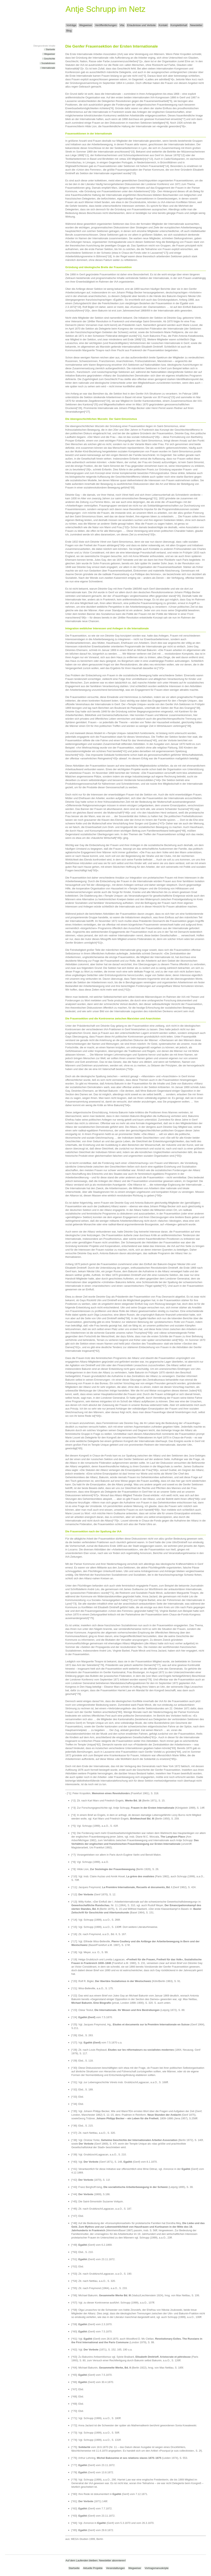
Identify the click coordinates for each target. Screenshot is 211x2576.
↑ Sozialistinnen (47, 63)
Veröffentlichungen (106, 25)
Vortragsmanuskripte (157, 2568)
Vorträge (71, 25)
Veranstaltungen (115, 2568)
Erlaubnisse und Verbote (141, 25)
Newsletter (196, 25)
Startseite (74, 2568)
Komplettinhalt (179, 25)
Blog (69, 30)
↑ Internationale (47, 68)
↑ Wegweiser (48, 54)
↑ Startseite (49, 49)
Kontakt (163, 25)
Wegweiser (85, 25)
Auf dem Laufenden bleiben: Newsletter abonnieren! (96, 2560)
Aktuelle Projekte (93, 2568)
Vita (122, 25)
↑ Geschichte (48, 58)
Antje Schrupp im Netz (105, 9)
